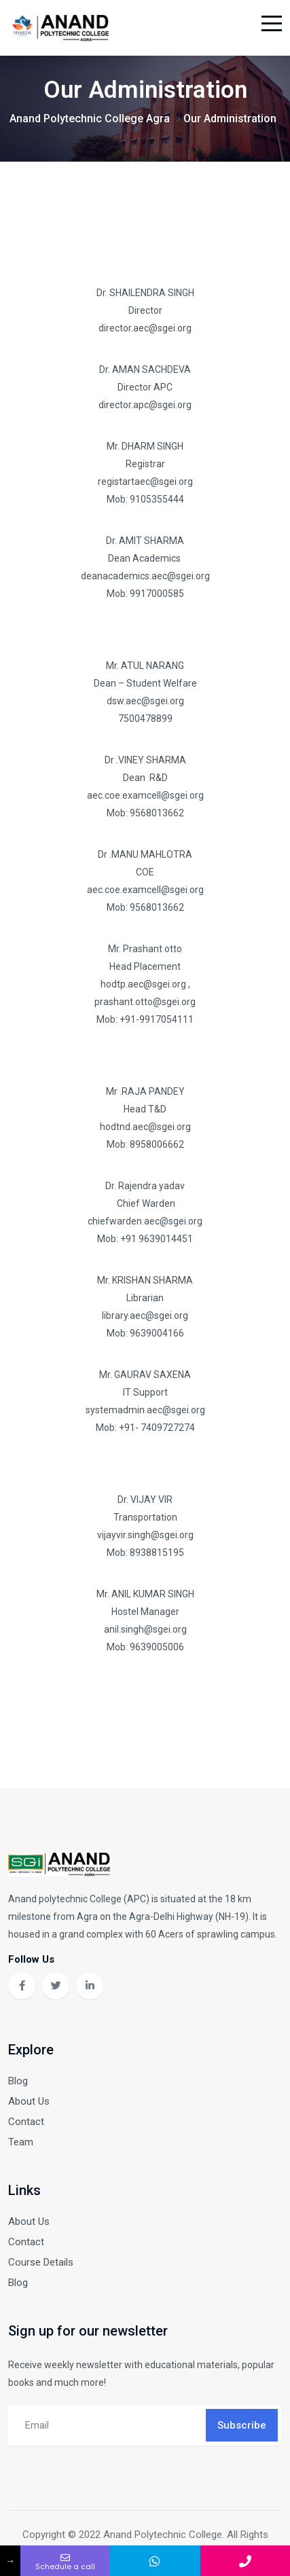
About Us (29, 2101)
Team (20, 2142)
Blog (18, 2081)
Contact (26, 2122)
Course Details (40, 2262)
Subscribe (241, 2425)
